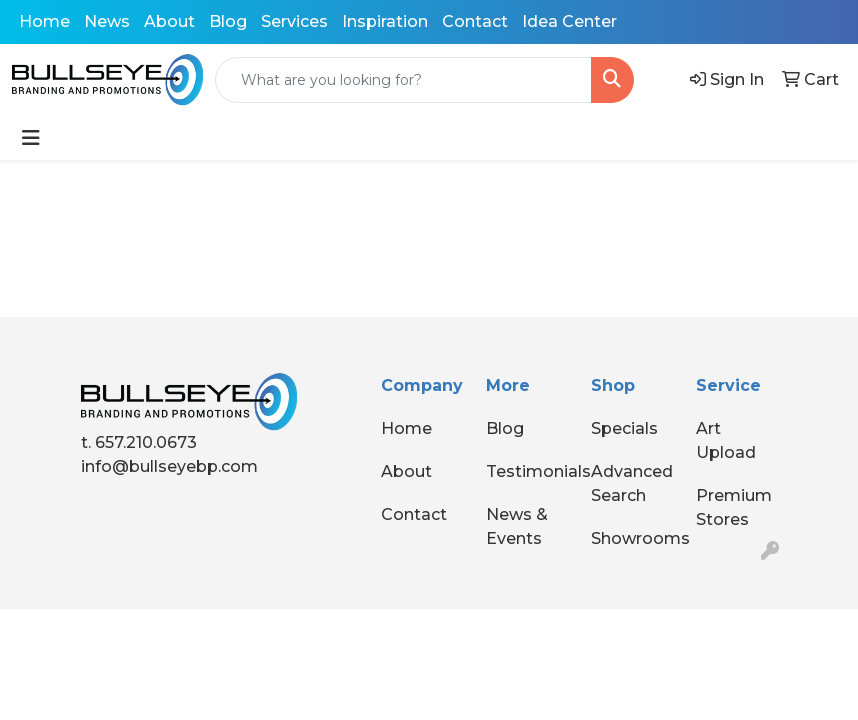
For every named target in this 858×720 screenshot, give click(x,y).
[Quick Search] (403, 80)
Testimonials (526, 471)
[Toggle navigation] (31, 138)
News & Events (517, 526)
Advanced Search (631, 483)
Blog (228, 21)
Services (294, 21)
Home (44, 21)
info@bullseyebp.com (169, 466)
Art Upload (726, 440)
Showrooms (631, 538)
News (107, 21)
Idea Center (569, 21)
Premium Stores (734, 507)
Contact (475, 21)
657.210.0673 (146, 442)
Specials (624, 428)
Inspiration (385, 21)
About (169, 21)
